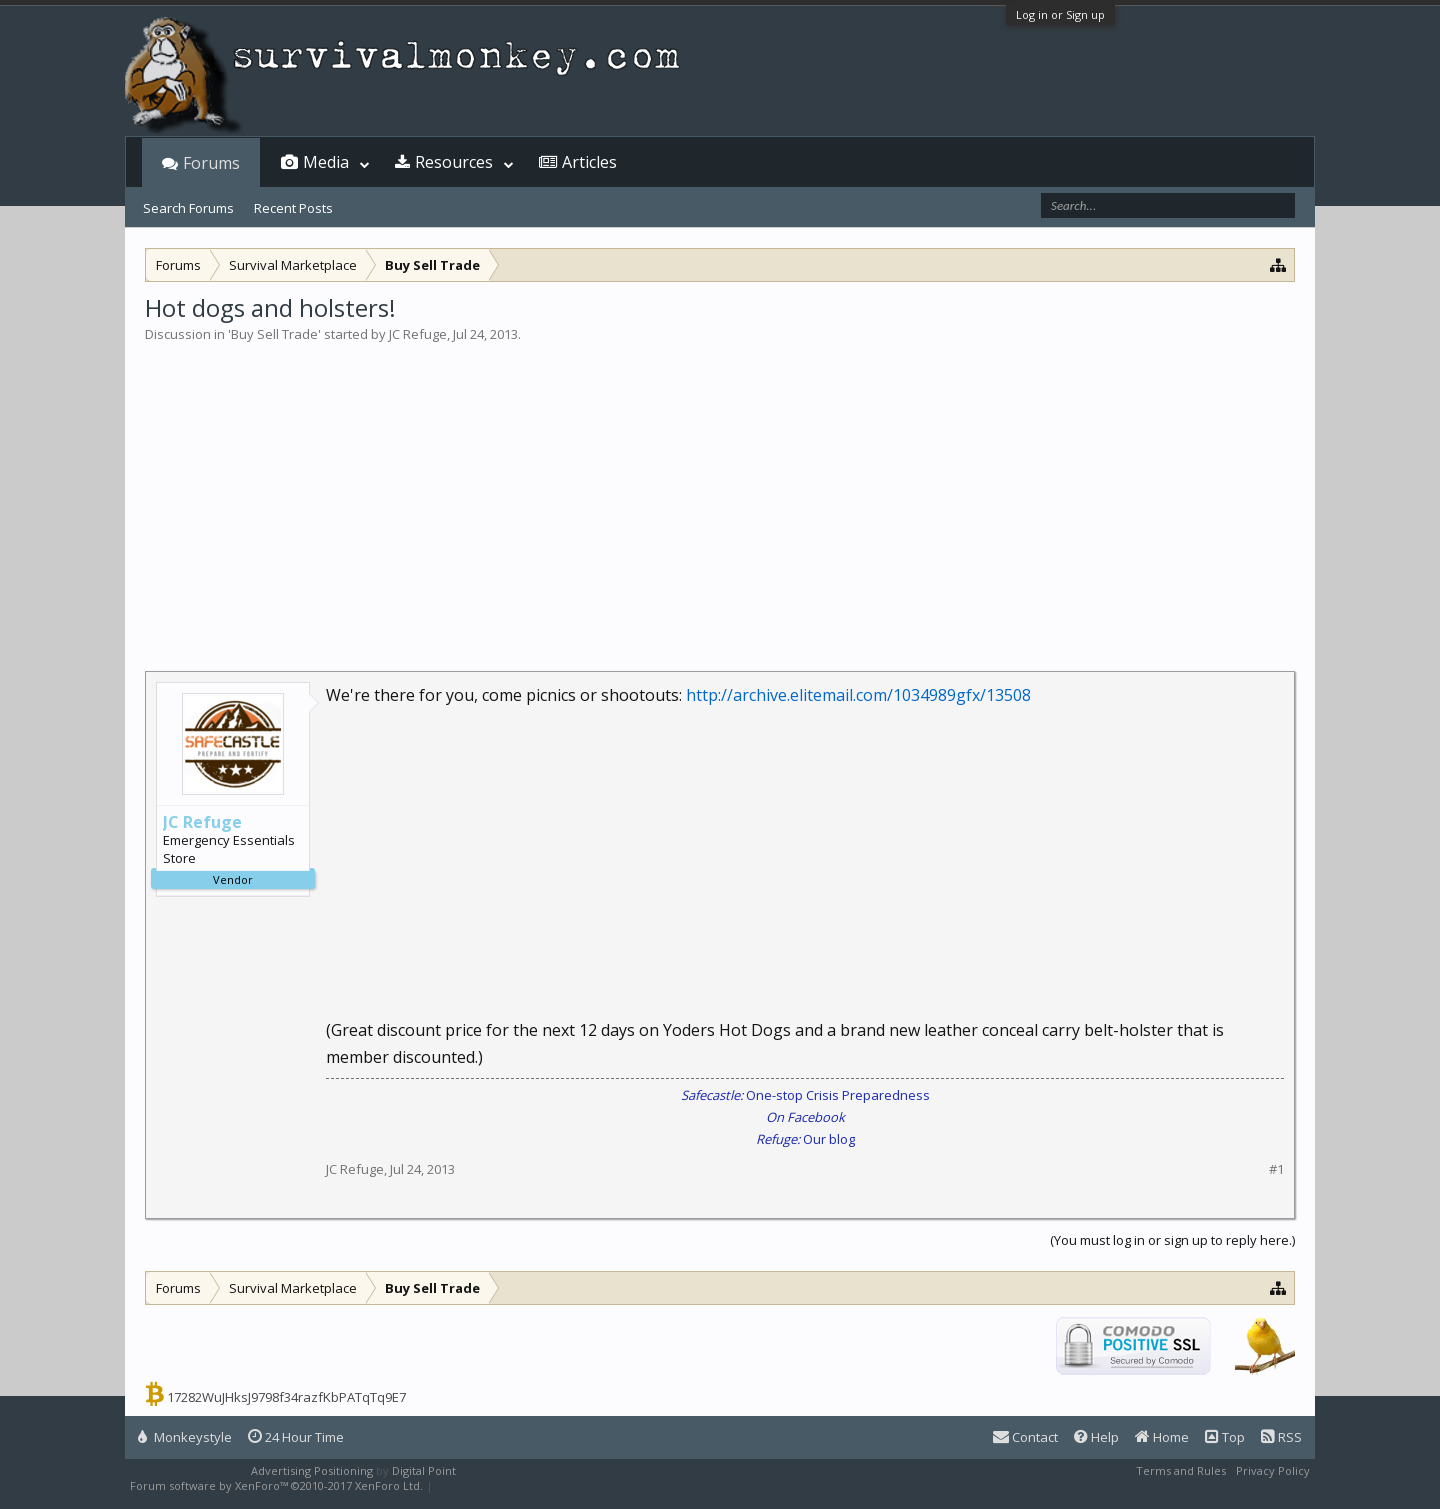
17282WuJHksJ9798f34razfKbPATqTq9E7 (286, 1397)
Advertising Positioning (312, 1470)
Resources (454, 162)
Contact (1025, 1437)
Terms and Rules (1181, 1470)
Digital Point (424, 1470)
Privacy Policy (1273, 1470)
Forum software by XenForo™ (276, 1485)
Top (1225, 1437)
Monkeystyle (185, 1437)
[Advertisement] (720, 494)
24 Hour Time (296, 1437)
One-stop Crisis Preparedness (805, 1095)
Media (326, 162)
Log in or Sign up (1060, 14)
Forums (211, 163)
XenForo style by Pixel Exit (506, 1485)
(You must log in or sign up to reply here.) (1172, 1240)
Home (1162, 1437)
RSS (1281, 1437)
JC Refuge (418, 334)
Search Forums (188, 208)
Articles (589, 162)
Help (1096, 1437)
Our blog (805, 1139)
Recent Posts (293, 208)
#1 (1276, 1169)
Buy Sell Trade (274, 334)
